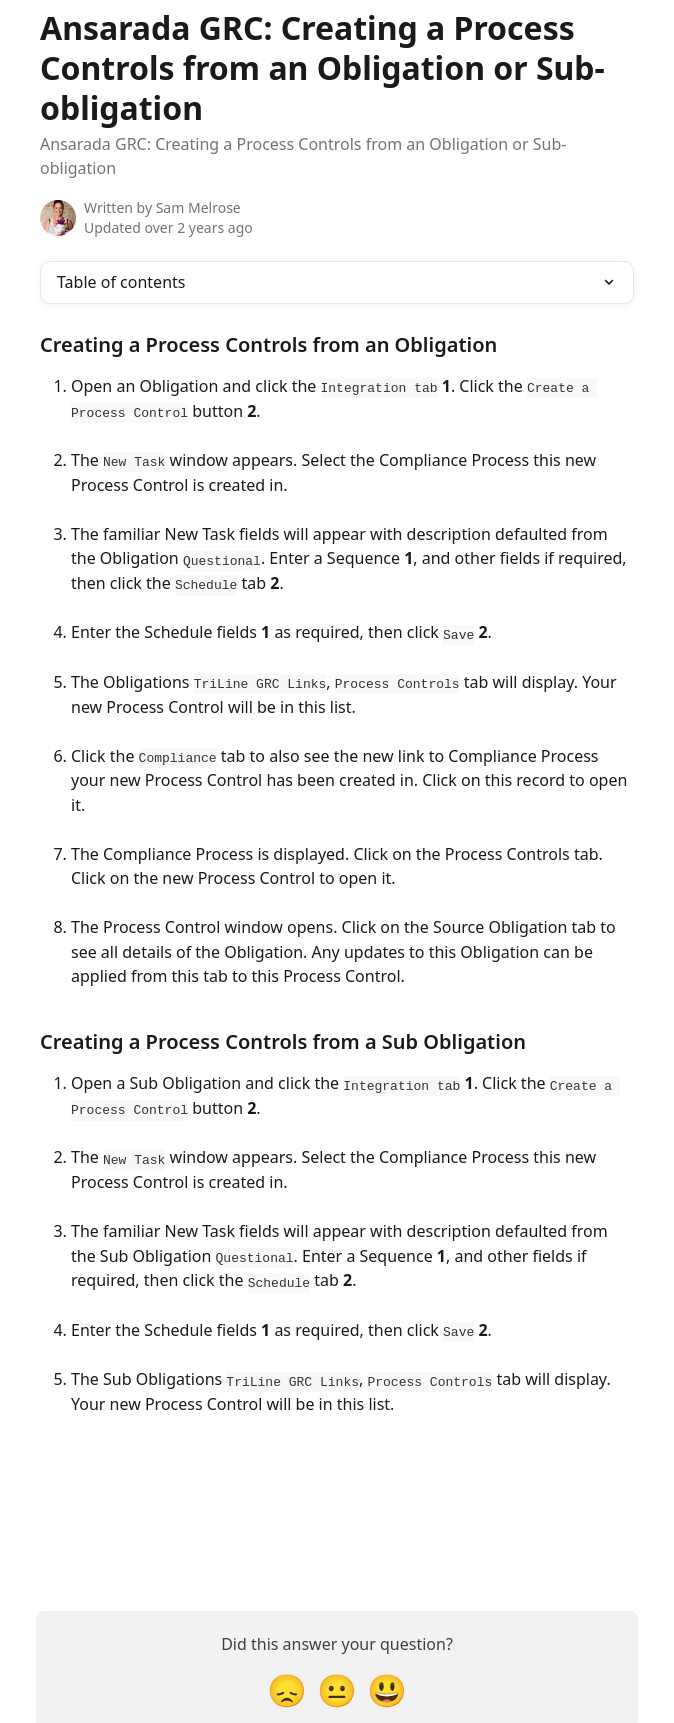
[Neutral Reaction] (337, 1683)
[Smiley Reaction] (387, 1683)
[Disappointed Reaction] (287, 1683)
